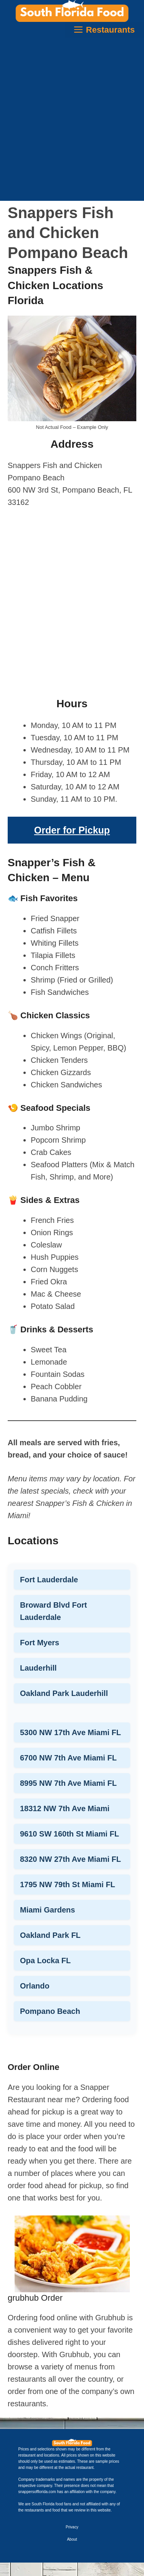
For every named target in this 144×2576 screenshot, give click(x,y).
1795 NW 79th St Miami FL (67, 1884)
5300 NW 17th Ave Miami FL (70, 1732)
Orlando (35, 1986)
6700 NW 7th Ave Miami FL (68, 1758)
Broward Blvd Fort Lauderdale (53, 1611)
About (72, 2539)
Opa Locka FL (45, 1960)
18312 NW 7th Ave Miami (64, 1808)
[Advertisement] (72, 121)
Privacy (72, 2527)
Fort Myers (39, 1642)
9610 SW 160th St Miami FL (69, 1834)
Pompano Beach (50, 2011)
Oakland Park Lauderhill (64, 1693)
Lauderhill (38, 1668)
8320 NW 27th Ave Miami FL (70, 1859)
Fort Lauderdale (49, 1579)
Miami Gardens (47, 1910)
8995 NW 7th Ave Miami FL (68, 1783)
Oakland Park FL (50, 1935)
